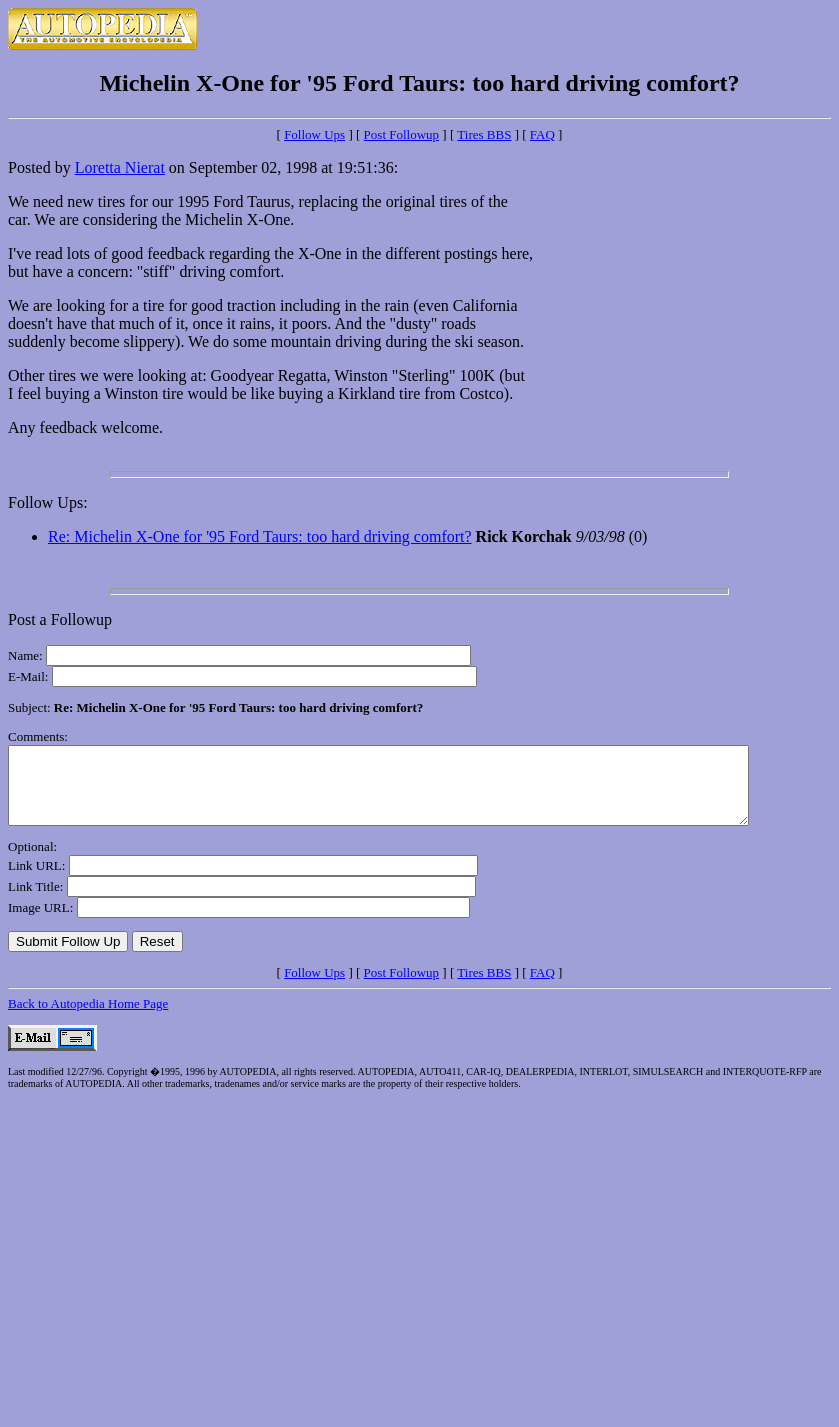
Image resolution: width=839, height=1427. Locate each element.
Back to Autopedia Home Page (88, 1018)
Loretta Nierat (120, 167)
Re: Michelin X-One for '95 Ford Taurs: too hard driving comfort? (260, 536)
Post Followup (402, 134)
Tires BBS (484, 134)
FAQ (542, 134)
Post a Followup (60, 619)
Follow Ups (314, 134)
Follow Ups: (48, 502)
